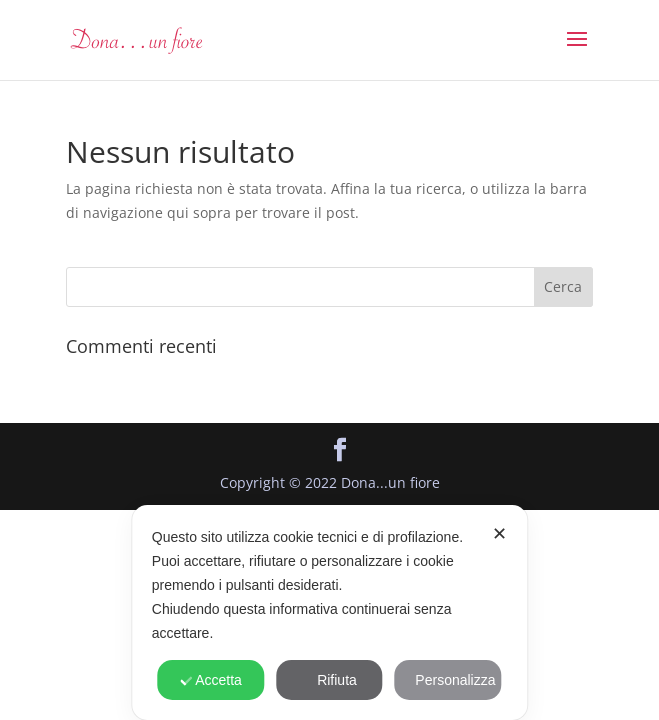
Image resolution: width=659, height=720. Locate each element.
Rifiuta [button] (329, 680)
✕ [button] (499, 534)
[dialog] (329, 612)
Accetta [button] (211, 680)
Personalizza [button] (447, 680)
